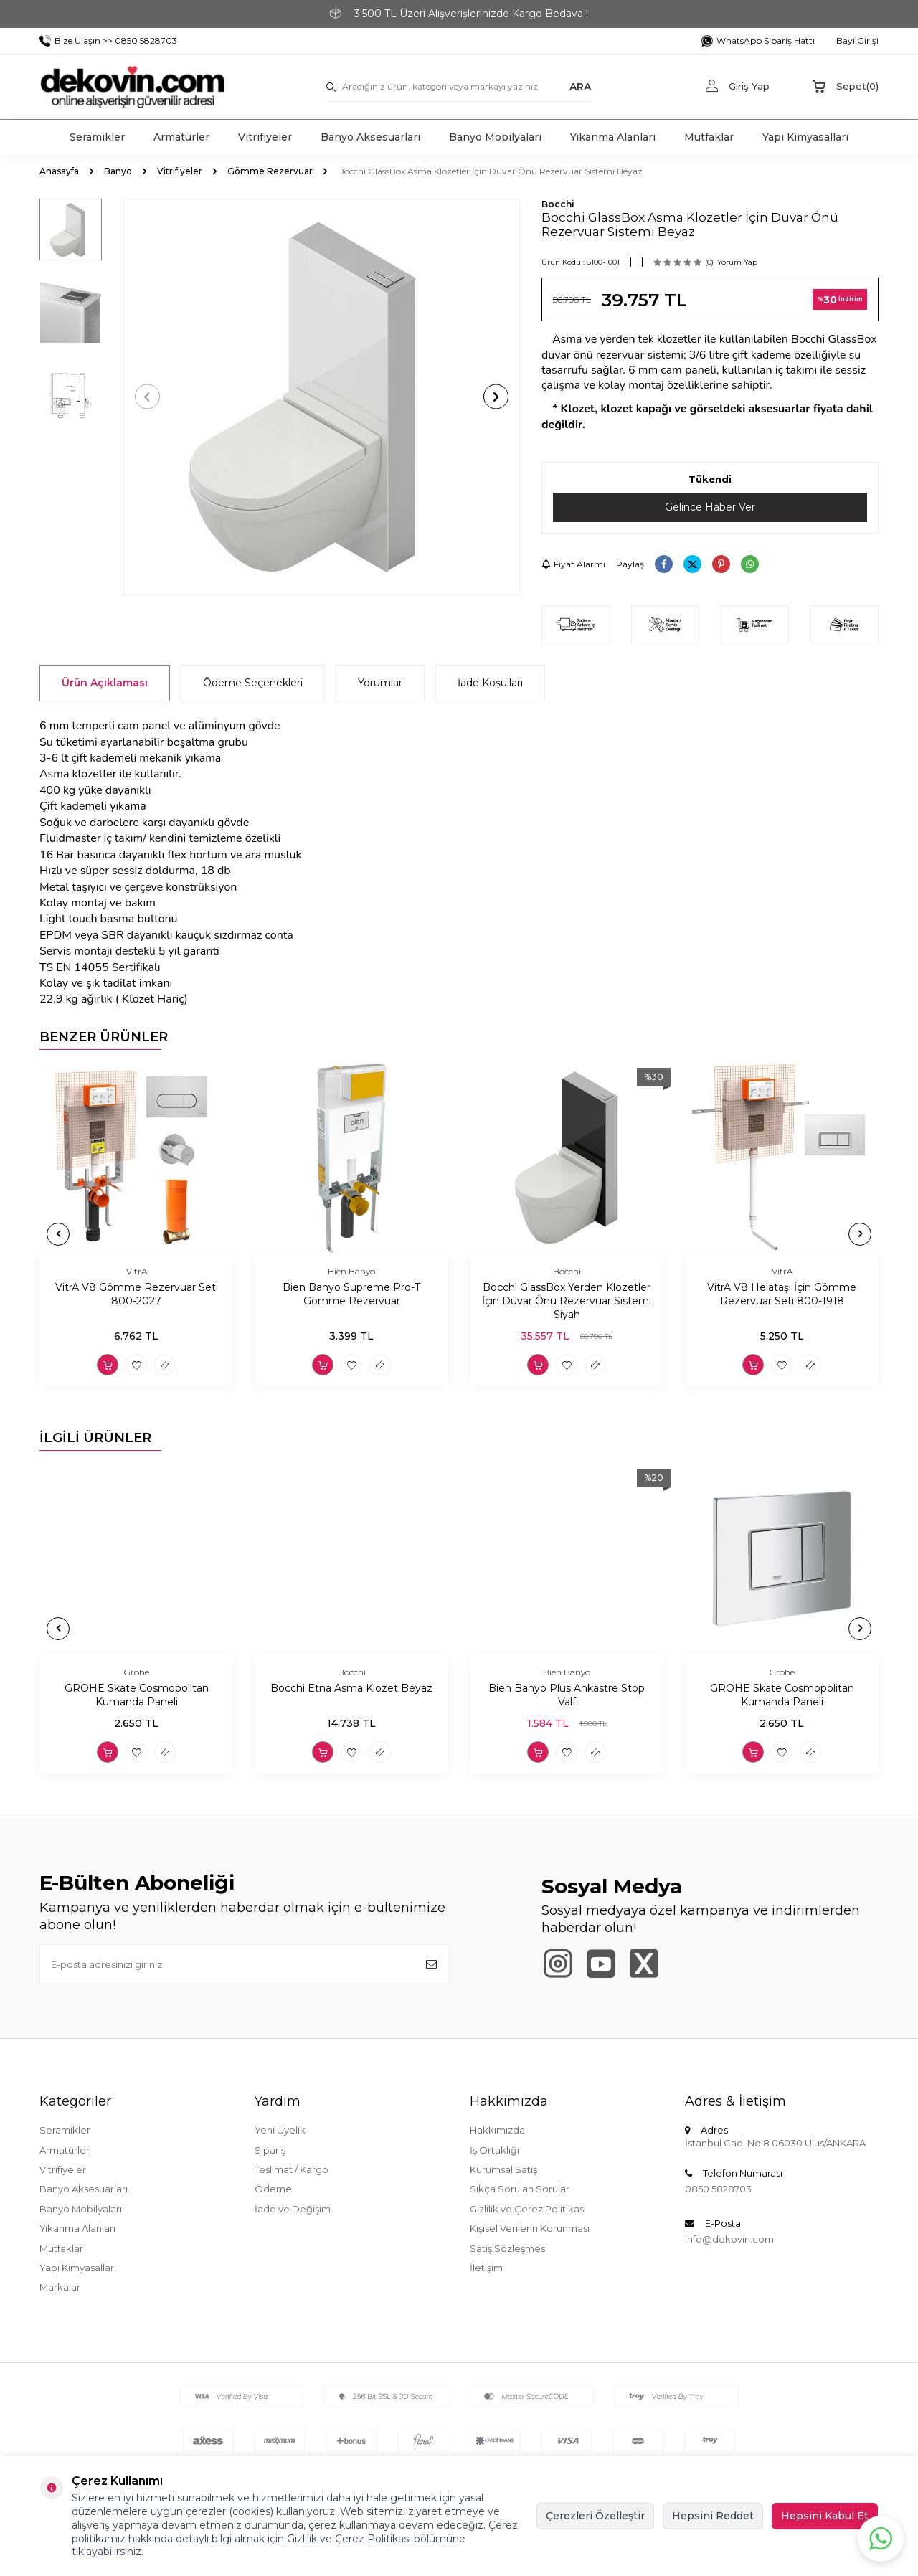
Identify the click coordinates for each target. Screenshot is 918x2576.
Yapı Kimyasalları (805, 137)
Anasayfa (59, 171)
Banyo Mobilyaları (495, 137)
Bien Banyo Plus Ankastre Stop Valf (566, 1695)
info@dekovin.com (729, 2239)
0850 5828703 (718, 2188)
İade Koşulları (490, 682)
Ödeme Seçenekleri (253, 682)
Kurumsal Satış (503, 2169)
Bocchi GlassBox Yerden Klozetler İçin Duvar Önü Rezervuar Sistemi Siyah (566, 1302)
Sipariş (270, 2150)
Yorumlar (380, 682)
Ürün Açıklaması (105, 682)
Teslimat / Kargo (291, 2169)
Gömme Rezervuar (270, 171)
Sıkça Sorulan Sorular (519, 2188)
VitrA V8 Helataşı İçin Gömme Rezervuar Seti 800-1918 (781, 1295)
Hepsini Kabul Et (825, 2515)
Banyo (118, 171)
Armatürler (181, 137)
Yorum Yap (737, 262)
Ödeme (273, 2188)
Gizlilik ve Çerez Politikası (528, 2209)
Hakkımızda (497, 2130)
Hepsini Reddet (713, 2515)
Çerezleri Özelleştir (595, 2515)
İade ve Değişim (293, 2209)
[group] (321, 397)
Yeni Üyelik (280, 2130)
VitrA (136, 1271)
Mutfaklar (709, 137)
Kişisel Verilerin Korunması (530, 2228)
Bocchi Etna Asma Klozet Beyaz (351, 1688)
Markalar (59, 2287)
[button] (147, 396)
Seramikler (97, 137)
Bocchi (557, 204)
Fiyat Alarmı (573, 564)
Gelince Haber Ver (710, 507)
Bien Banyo (351, 1271)
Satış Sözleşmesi (508, 2248)
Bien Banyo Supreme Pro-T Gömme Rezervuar (351, 1295)
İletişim (486, 2267)
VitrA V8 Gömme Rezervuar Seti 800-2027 (136, 1295)
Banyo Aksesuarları (370, 137)
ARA (580, 86)
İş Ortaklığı (494, 2150)
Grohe (136, 1672)
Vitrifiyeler (265, 137)
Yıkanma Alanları (613, 137)
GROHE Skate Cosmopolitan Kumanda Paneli (137, 1695)
